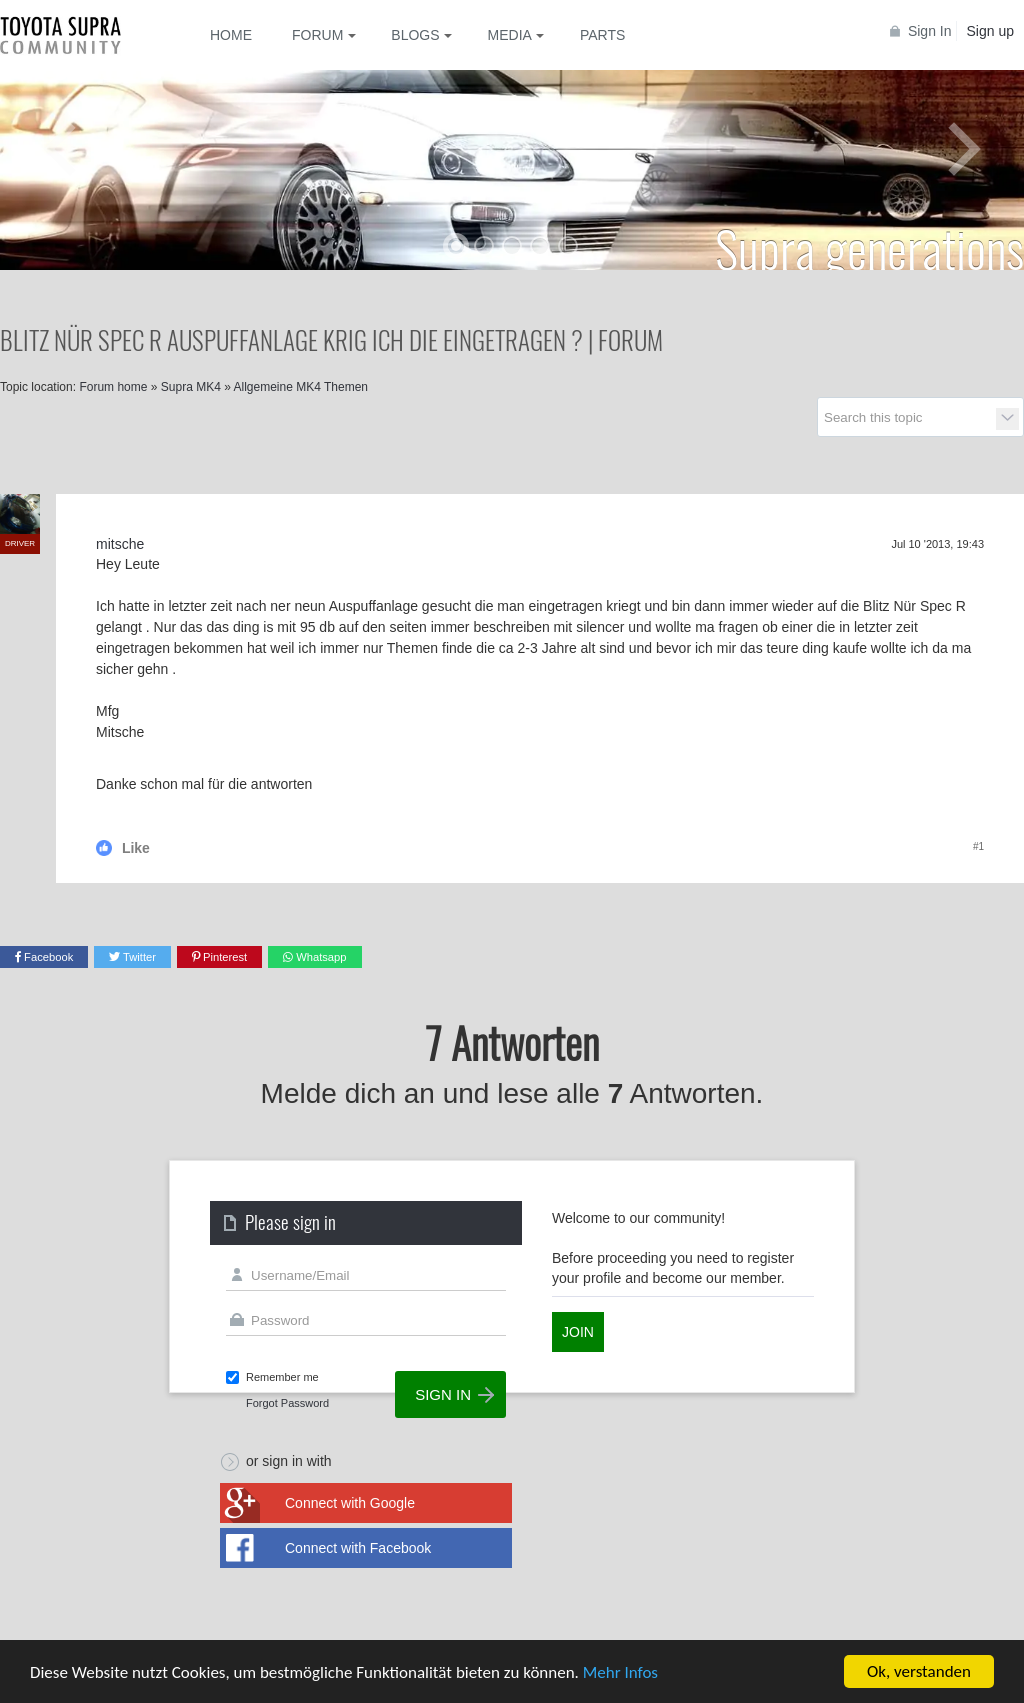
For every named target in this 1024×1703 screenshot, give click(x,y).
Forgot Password (287, 1403)
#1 (978, 846)
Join (578, 1332)
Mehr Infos (620, 1673)
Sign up (990, 31)
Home (231, 35)
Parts (602, 35)
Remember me (282, 1377)
